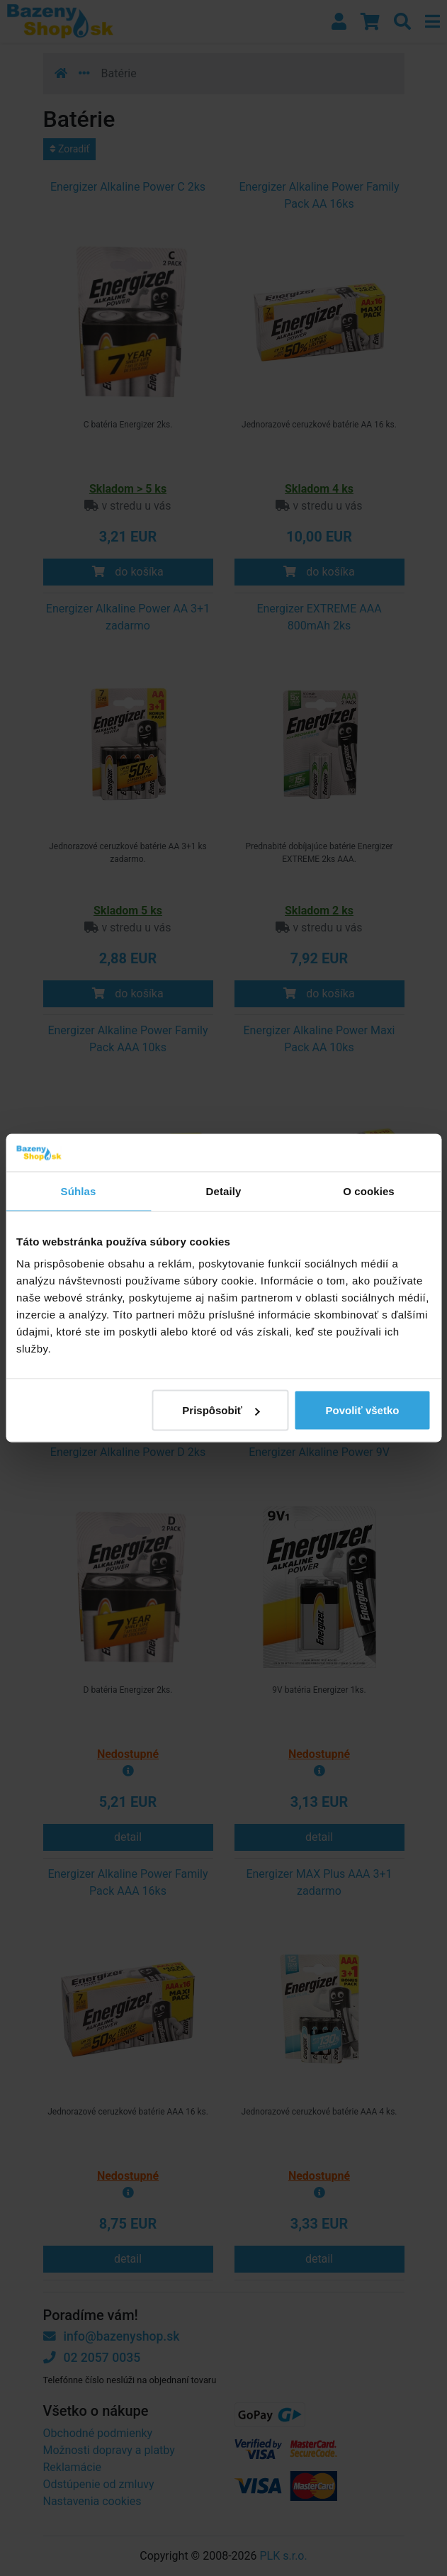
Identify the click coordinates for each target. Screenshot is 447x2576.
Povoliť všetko (363, 1410)
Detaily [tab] (224, 1191)
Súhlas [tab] (78, 1191)
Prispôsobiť (220, 1410)
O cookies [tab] (369, 1191)
